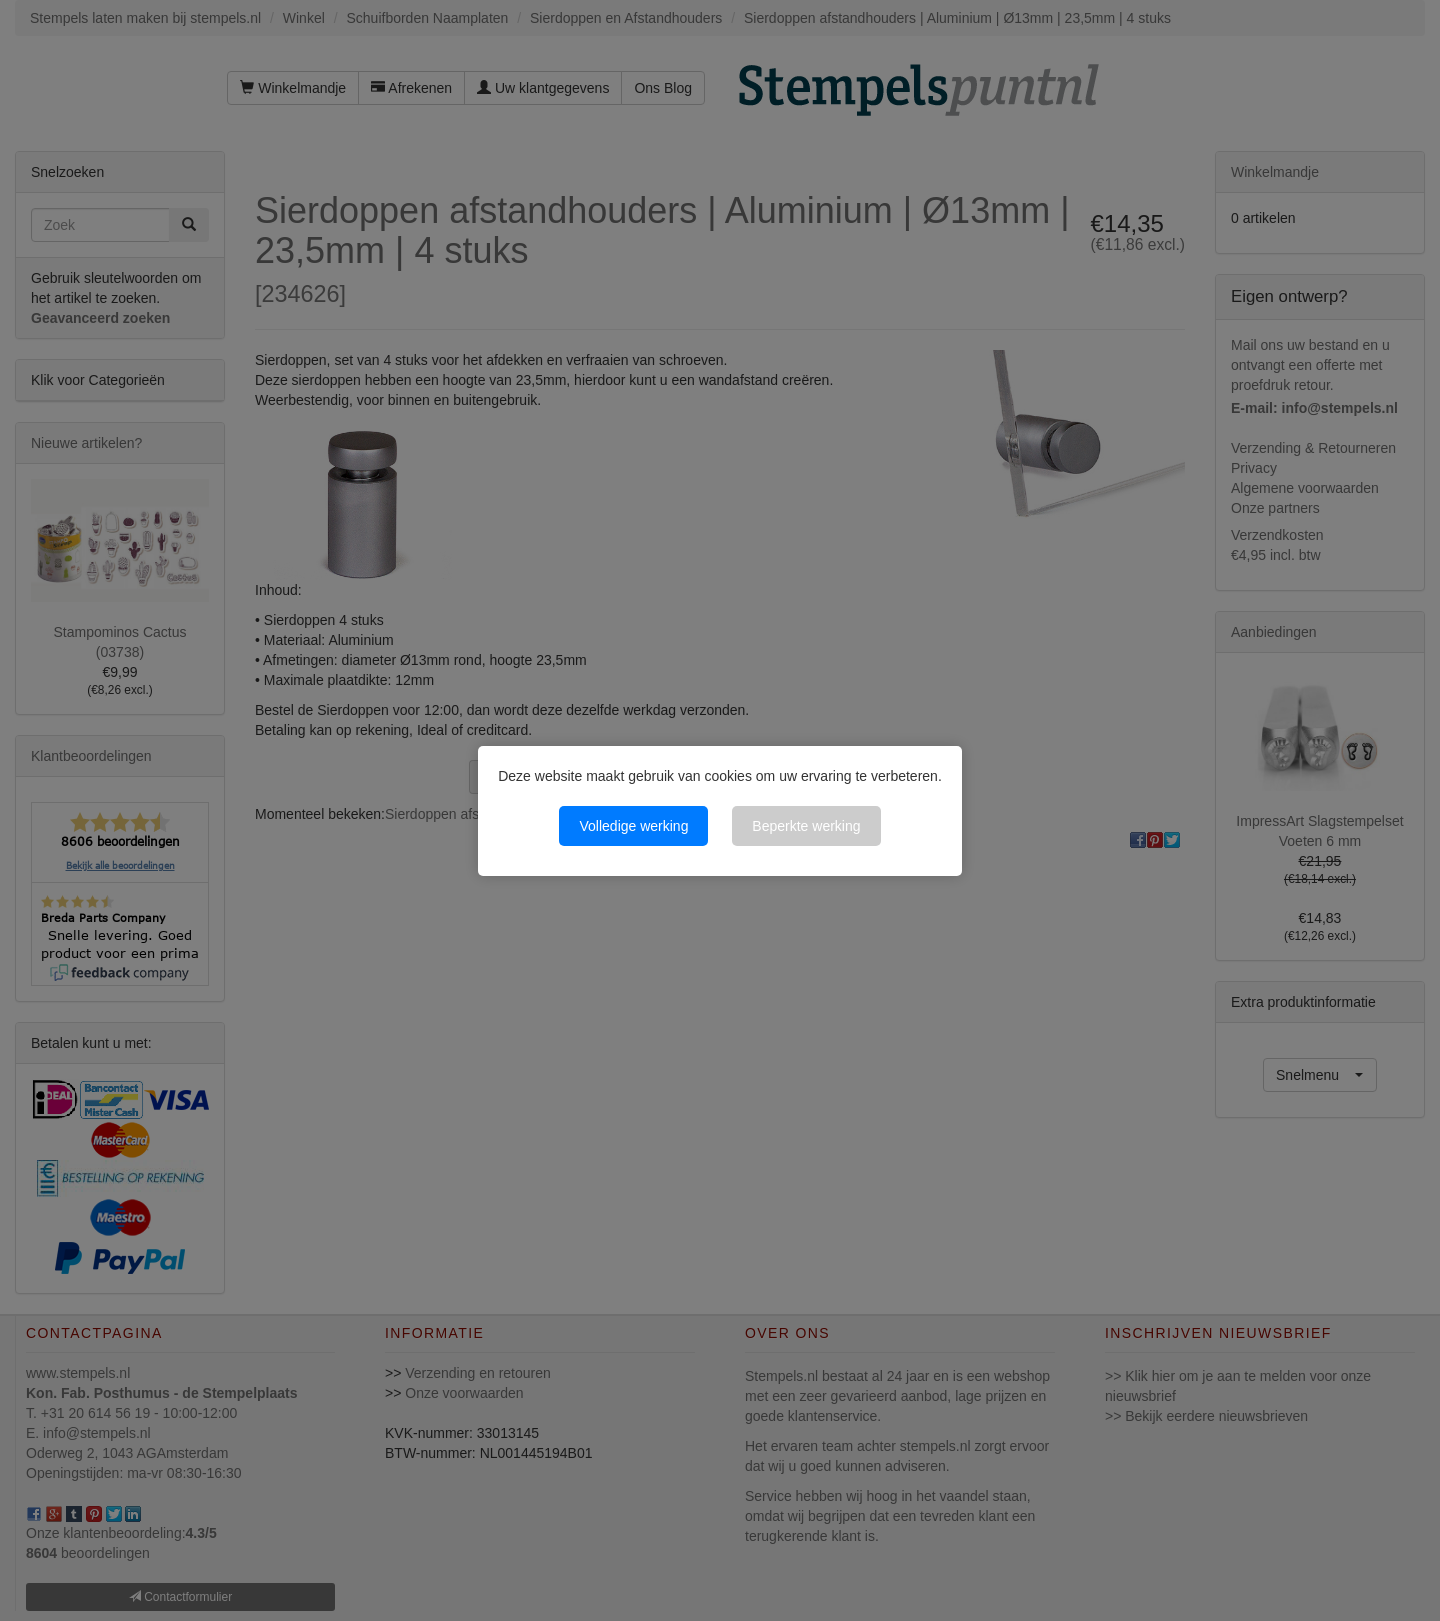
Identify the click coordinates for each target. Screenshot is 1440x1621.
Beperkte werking (806, 826)
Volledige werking (633, 826)
